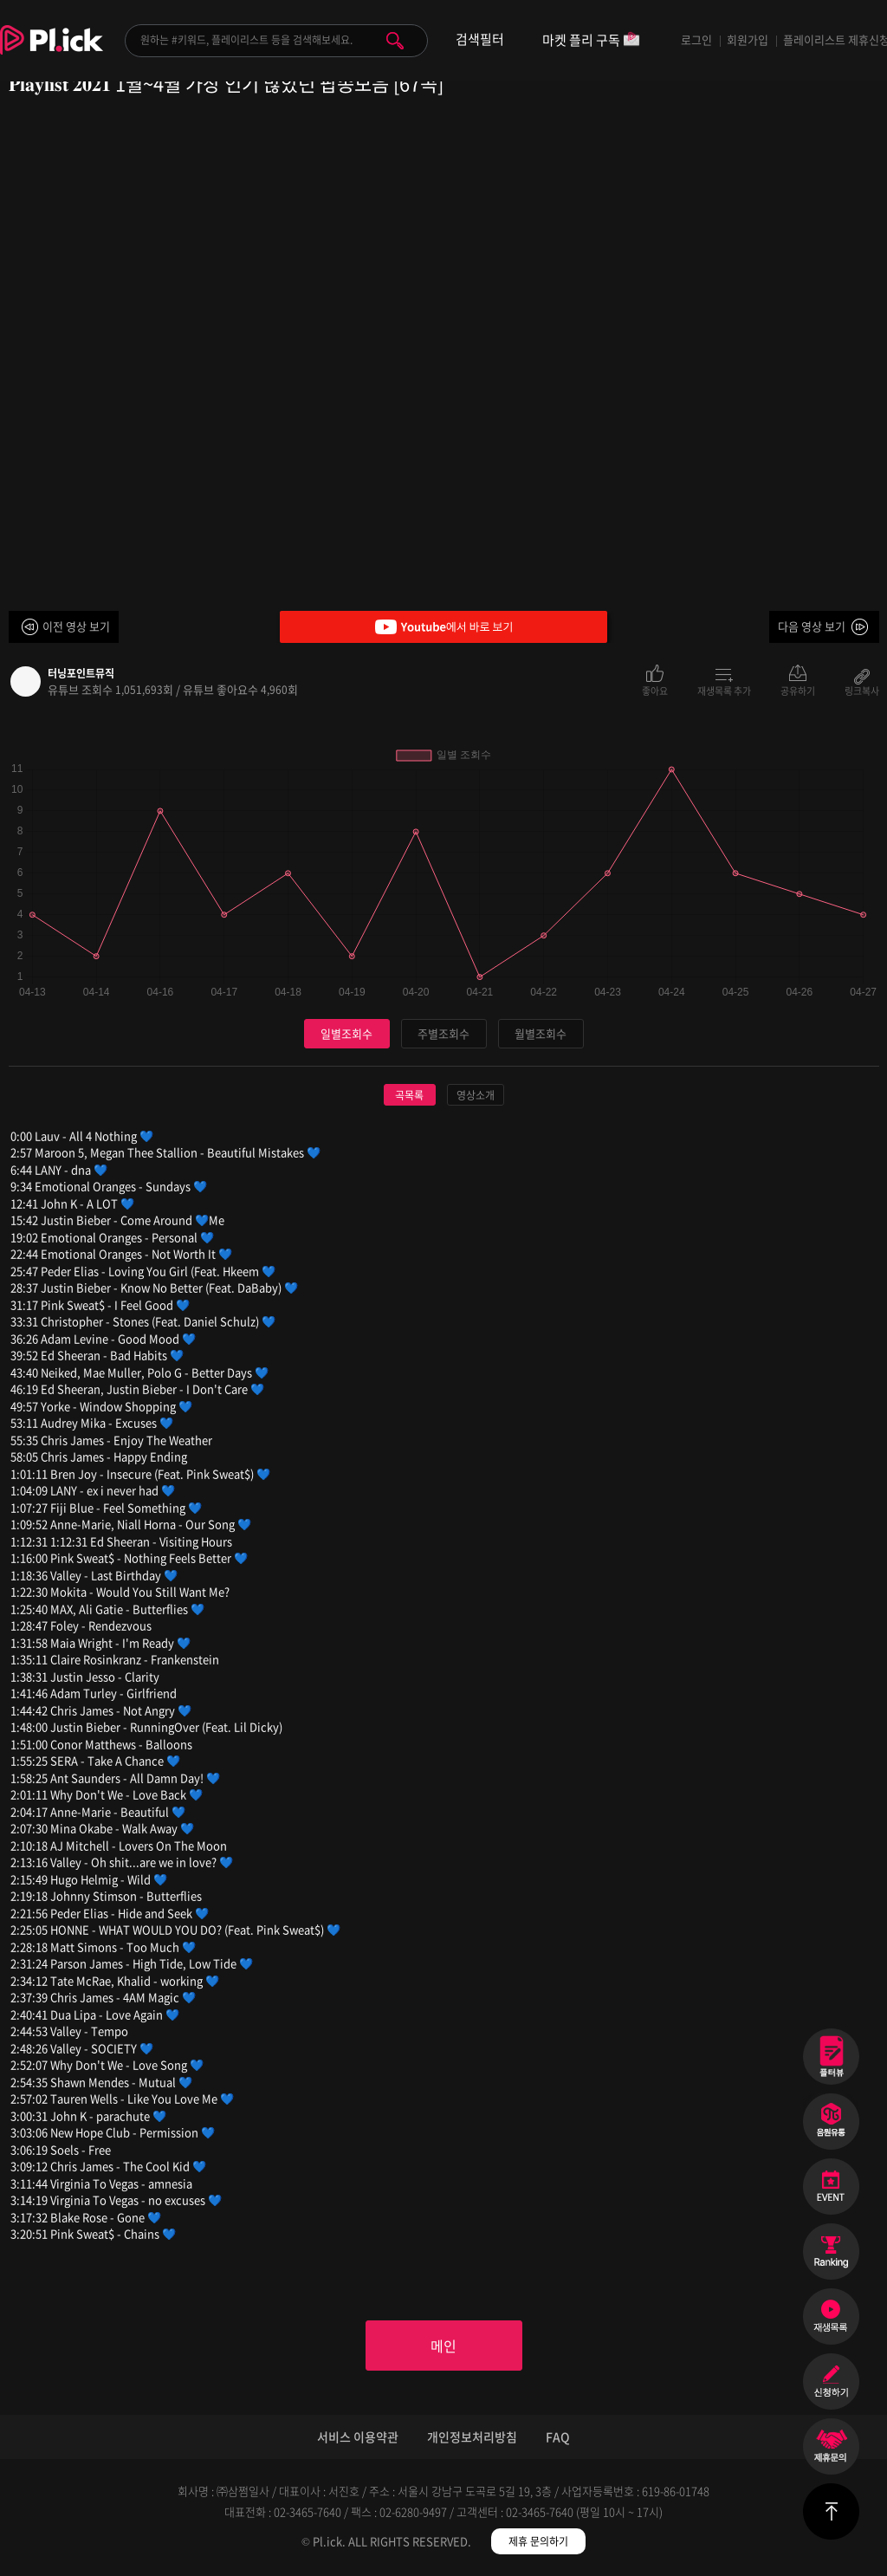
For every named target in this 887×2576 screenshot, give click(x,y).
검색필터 (480, 39)
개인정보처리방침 (472, 2436)
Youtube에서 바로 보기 (443, 627)
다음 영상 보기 (811, 626)
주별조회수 (443, 1033)
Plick (51, 53)
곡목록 (409, 1095)
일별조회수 (346, 1033)
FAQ (558, 2436)
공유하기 (797, 690)
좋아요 (655, 690)
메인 (443, 2345)
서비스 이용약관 (357, 2436)
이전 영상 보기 (76, 626)
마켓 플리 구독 (591, 41)
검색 (395, 40)
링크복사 (862, 690)
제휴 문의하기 (538, 2541)
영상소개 (475, 1095)
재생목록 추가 (724, 690)
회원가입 (747, 39)
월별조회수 (541, 1033)
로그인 (696, 39)
